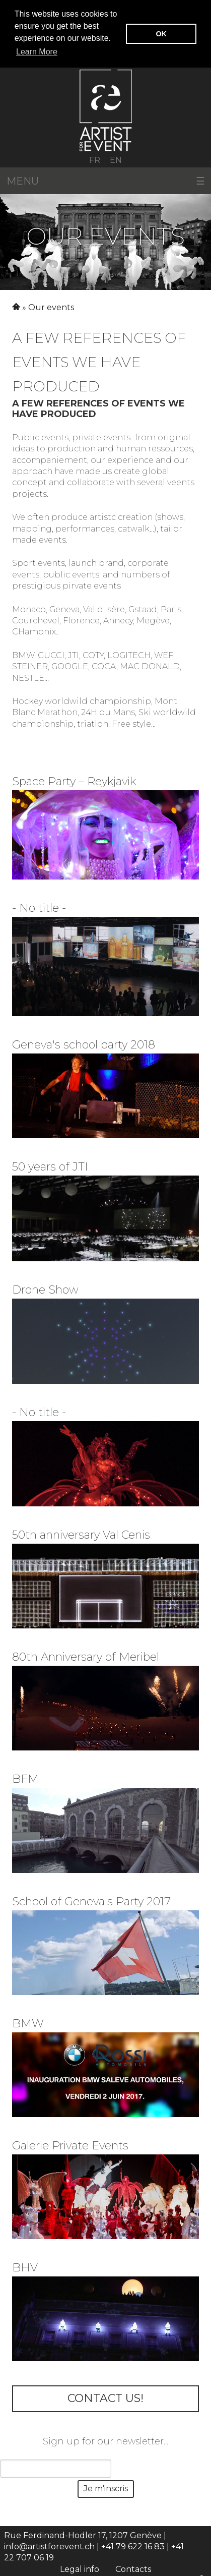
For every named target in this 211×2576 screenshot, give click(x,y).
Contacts (133, 2568)
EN (116, 159)
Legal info (79, 2568)
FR (94, 159)
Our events (51, 307)
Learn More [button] (36, 51)
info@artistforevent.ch (49, 2546)
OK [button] (161, 34)
